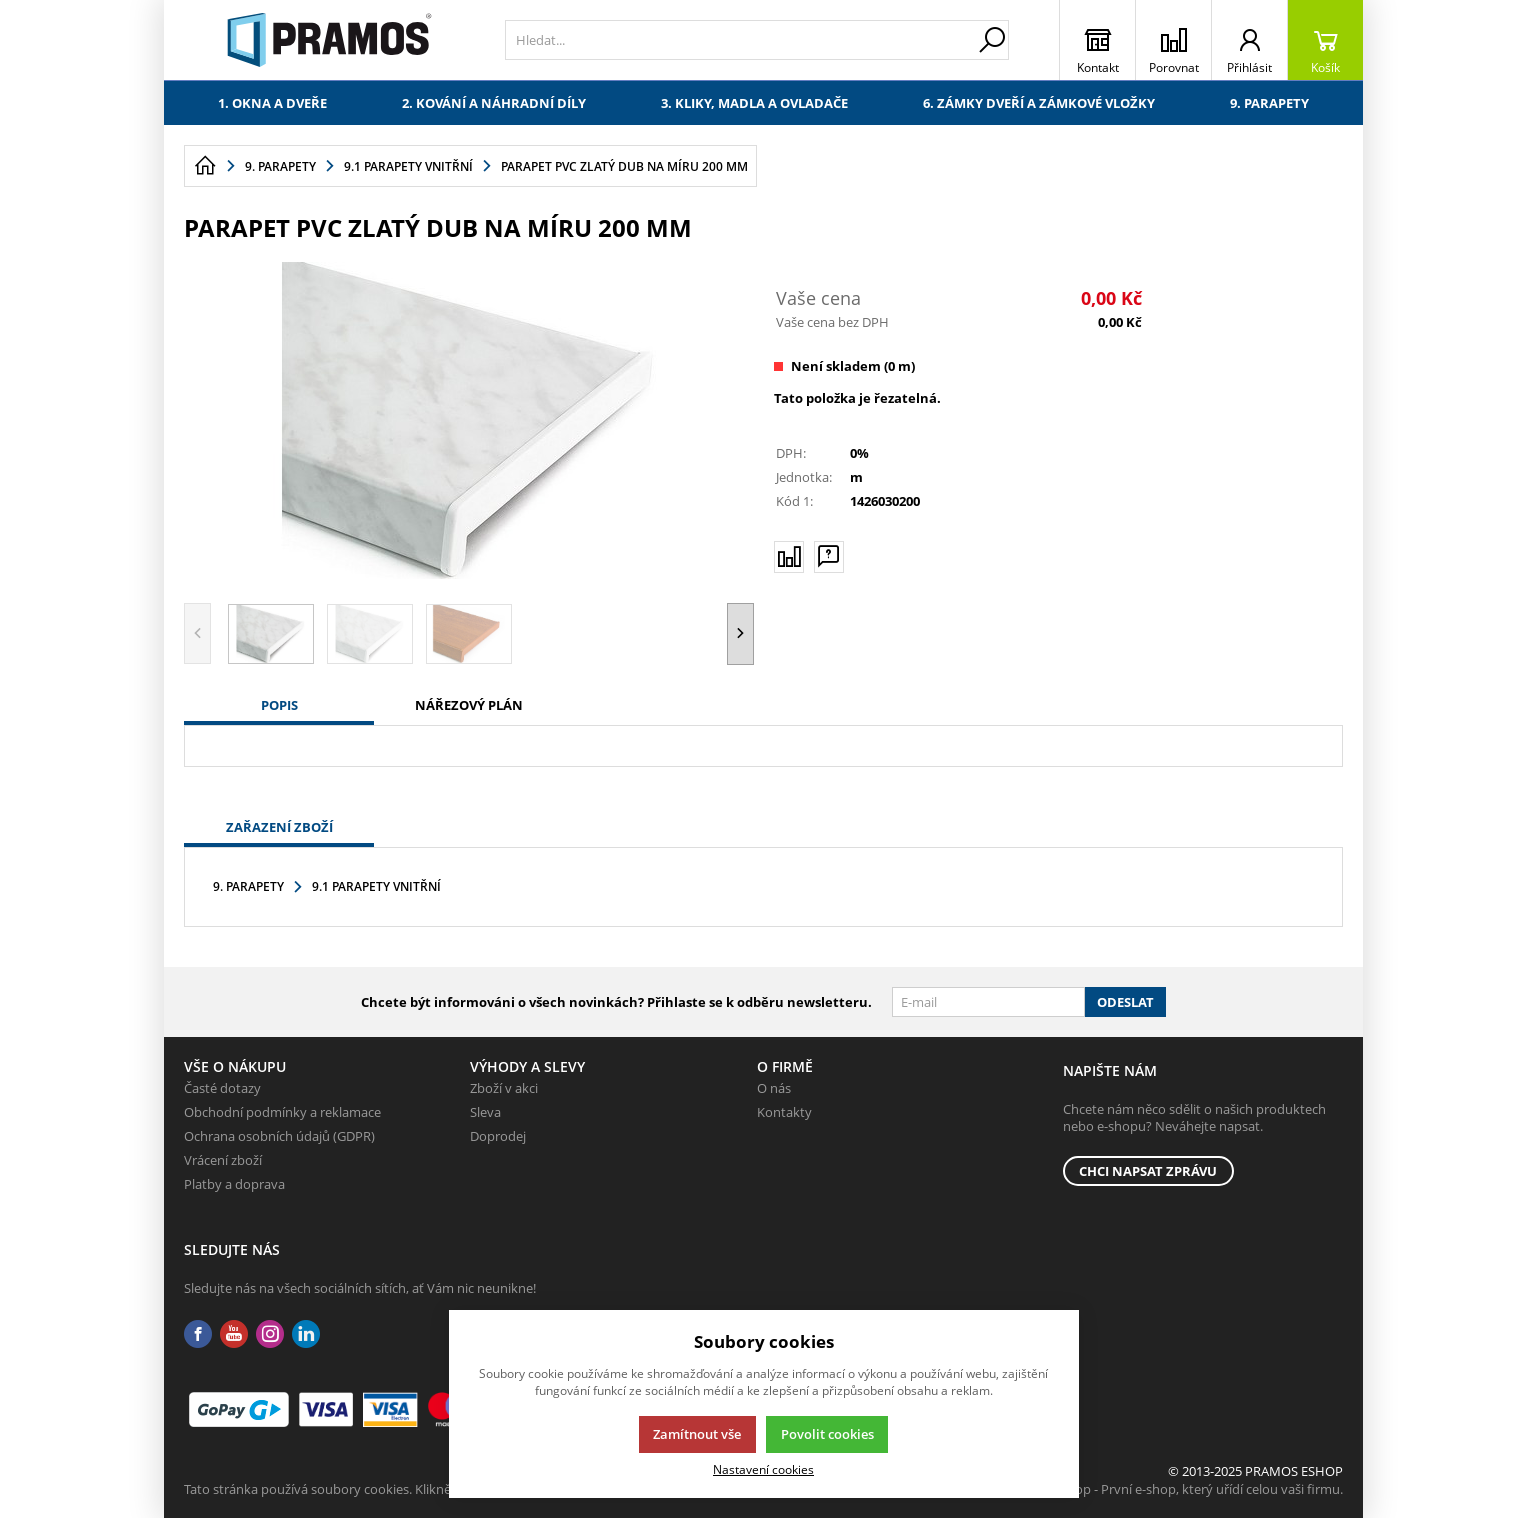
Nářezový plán (469, 705)
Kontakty (784, 1112)
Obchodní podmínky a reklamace (282, 1112)
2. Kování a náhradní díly (494, 103)
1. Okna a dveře (272, 103)
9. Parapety (1269, 103)
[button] (740, 633)
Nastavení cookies (763, 1469)
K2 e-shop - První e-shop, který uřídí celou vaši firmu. (1187, 1489)
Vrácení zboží (223, 1160)
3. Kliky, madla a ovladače (754, 103)
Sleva (485, 1112)
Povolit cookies (827, 1434)
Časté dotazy (222, 1088)
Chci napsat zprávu (1148, 1171)
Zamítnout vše (697, 1434)
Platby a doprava (234, 1184)
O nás (774, 1088)
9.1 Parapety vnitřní (376, 886)
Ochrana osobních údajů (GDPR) (279, 1136)
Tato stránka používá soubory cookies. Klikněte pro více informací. (379, 1489)
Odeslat (1125, 1002)
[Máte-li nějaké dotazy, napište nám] (829, 556)
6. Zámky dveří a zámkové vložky (1039, 103)
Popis (279, 705)
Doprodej (498, 1136)
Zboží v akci (504, 1088)
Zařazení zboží (279, 827)
